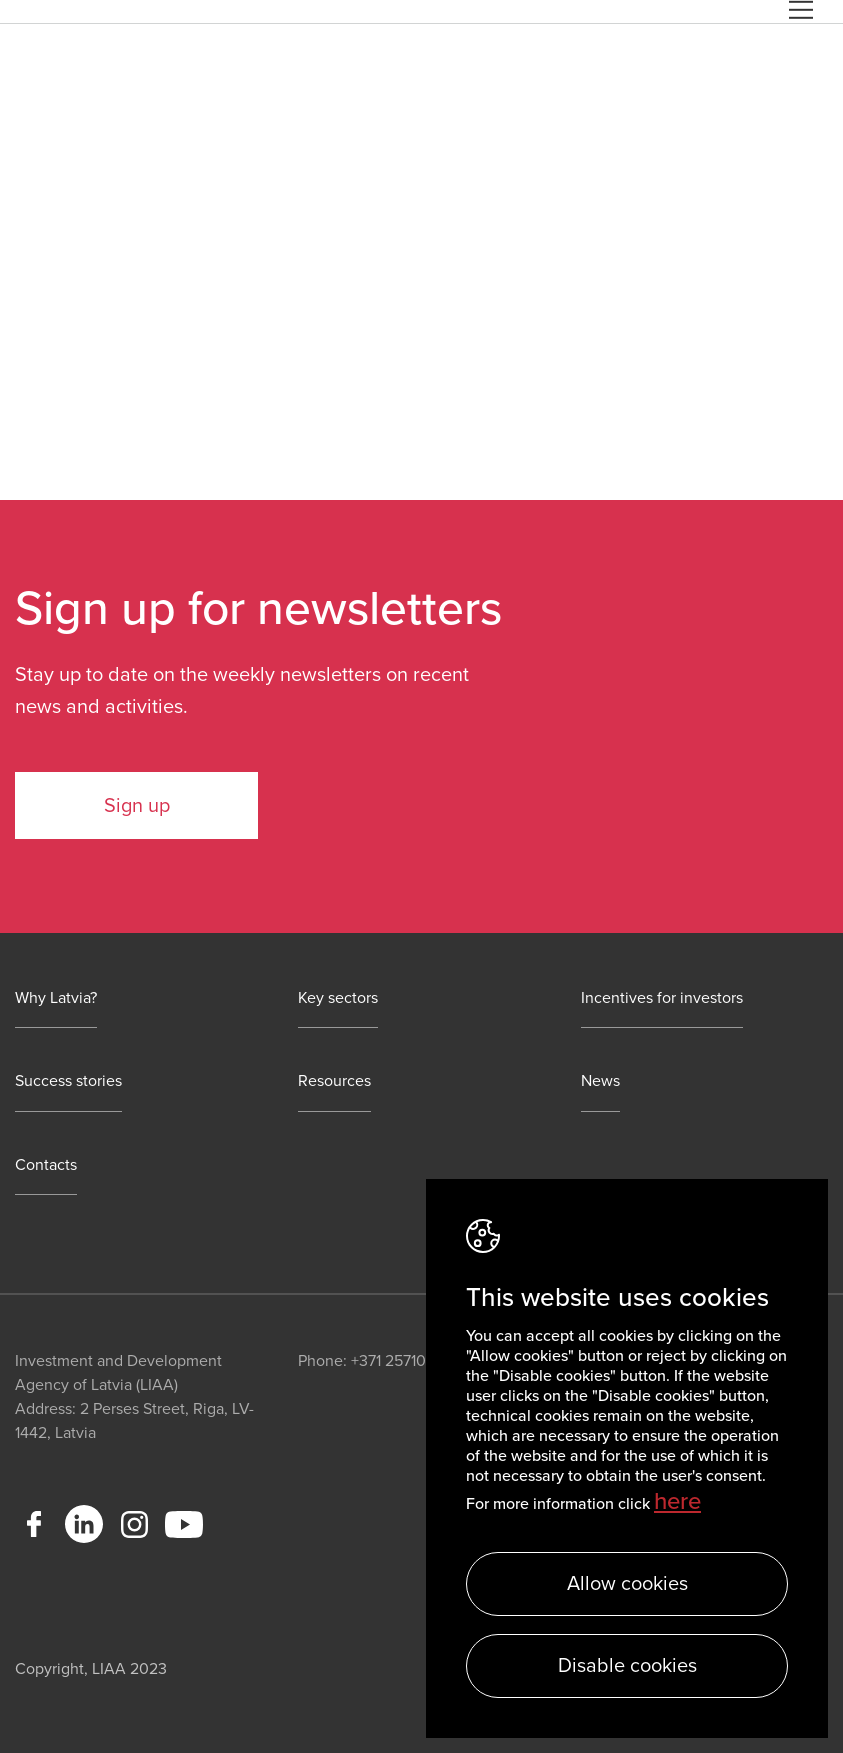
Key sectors (338, 998)
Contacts (46, 1165)
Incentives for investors (662, 998)
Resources (334, 1081)
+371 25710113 (398, 1361)
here (677, 1501)
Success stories (68, 1081)
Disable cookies (627, 1666)
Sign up (137, 806)
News (600, 1081)
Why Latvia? (56, 998)
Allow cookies (627, 1584)
